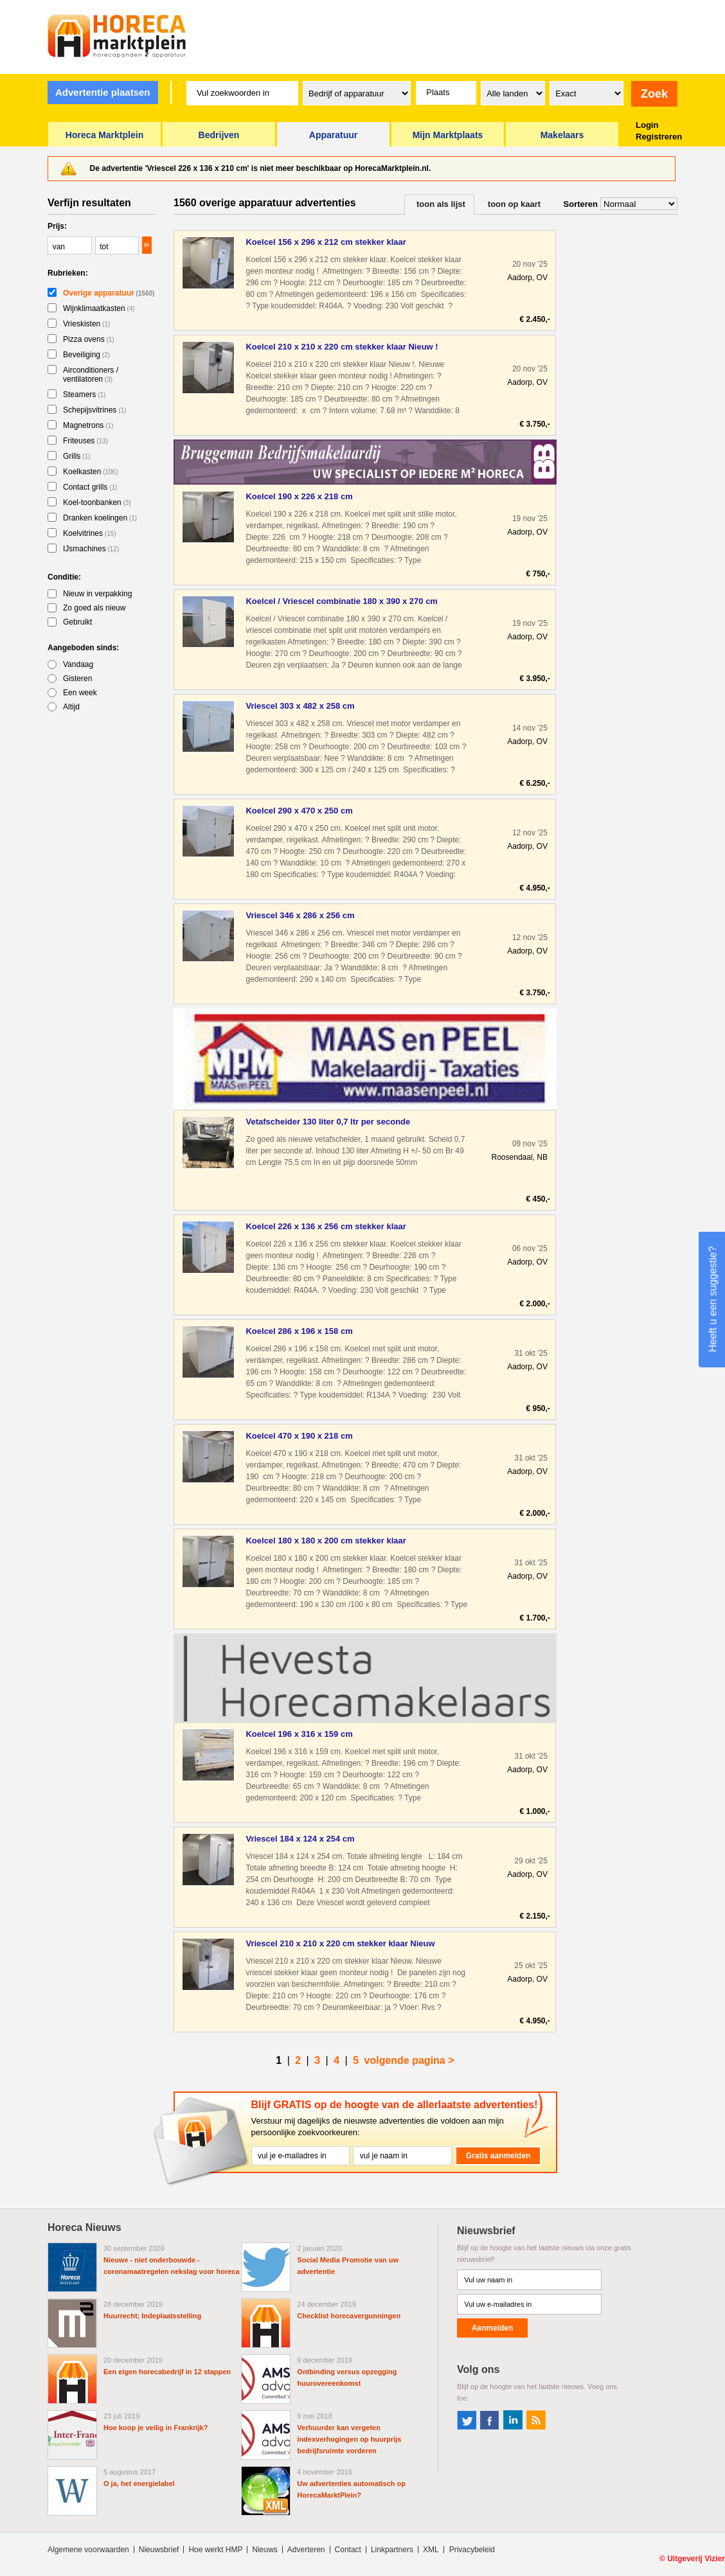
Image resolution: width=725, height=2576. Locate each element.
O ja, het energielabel (139, 2483)
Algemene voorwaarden (88, 2549)
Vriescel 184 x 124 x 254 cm (300, 1838)
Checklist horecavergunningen (348, 2316)
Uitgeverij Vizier (696, 2558)
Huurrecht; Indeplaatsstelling (152, 2316)
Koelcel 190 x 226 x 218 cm (299, 496)
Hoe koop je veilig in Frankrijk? (155, 2427)
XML (431, 2549)
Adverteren (306, 2549)
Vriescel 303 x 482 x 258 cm (300, 706)
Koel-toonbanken (97, 502)
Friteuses (85, 440)
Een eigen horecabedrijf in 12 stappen (167, 2372)
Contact (348, 2549)
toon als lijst (440, 204)
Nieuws (264, 2549)
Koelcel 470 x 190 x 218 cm (299, 1436)
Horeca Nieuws (84, 2227)
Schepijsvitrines (94, 409)
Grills (76, 456)
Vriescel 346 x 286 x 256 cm (300, 915)
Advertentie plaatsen (102, 92)
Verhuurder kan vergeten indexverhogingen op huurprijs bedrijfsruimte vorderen (349, 2439)
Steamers (84, 394)
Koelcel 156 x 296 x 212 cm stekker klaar (326, 242)
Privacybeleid (472, 2549)
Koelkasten (90, 471)
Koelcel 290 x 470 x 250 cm (299, 810)
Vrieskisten (86, 323)
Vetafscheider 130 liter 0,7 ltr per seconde (328, 1121)
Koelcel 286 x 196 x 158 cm (299, 1331)
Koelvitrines (89, 533)
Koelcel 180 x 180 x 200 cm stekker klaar (326, 1540)
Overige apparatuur (108, 293)
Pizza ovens (88, 339)
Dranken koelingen (100, 517)
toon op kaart (514, 204)
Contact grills (90, 487)
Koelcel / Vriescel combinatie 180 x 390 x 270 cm (341, 601)
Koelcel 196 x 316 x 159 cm (299, 1734)
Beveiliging (86, 354)
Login (647, 125)
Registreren (659, 136)
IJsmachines (91, 548)
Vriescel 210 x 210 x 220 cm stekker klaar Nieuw (340, 1943)
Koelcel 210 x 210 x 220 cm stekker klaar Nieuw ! (342, 346)
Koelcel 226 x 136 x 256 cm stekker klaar (326, 1226)
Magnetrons (88, 425)
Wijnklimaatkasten (99, 308)
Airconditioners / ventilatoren (90, 375)
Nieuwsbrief (159, 2549)
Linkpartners (392, 2549)
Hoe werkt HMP (215, 2549)
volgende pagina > (409, 2060)
